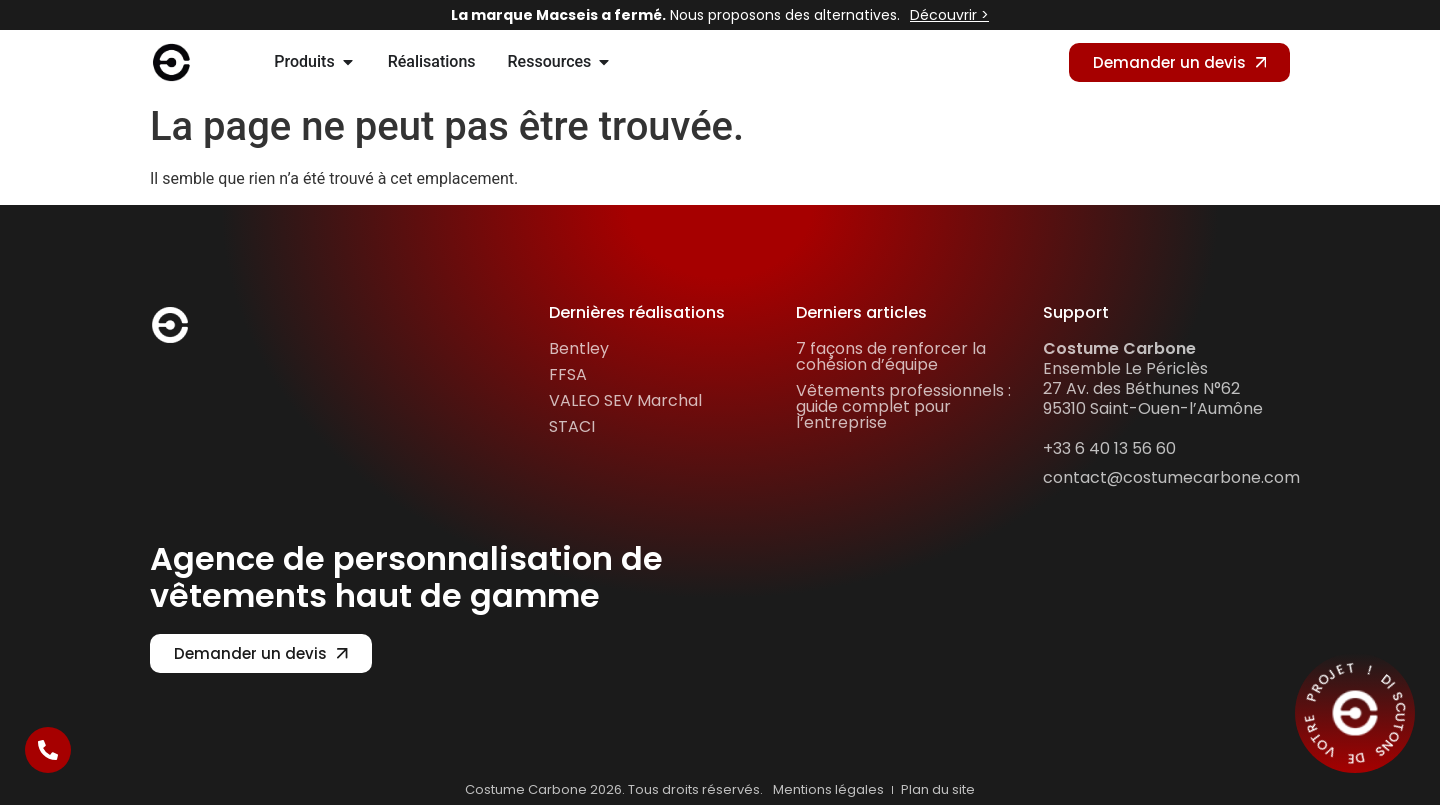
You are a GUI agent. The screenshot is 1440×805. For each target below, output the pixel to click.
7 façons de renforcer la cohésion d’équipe (891, 356)
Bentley (579, 348)
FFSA (568, 374)
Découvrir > (949, 15)
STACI (572, 426)
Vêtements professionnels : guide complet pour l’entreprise (903, 406)
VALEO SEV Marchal (625, 400)
